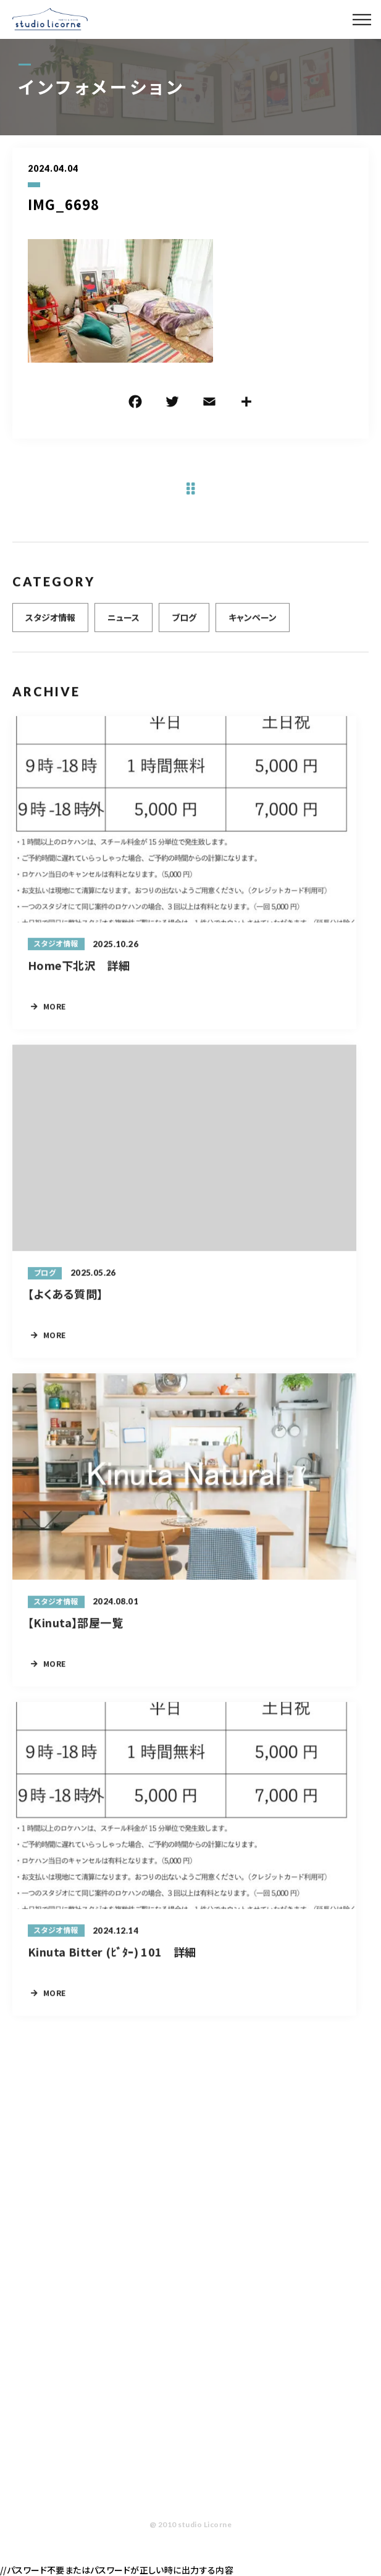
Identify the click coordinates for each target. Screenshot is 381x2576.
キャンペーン (252, 626)
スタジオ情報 (50, 626)
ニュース (123, 626)
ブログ (184, 626)
